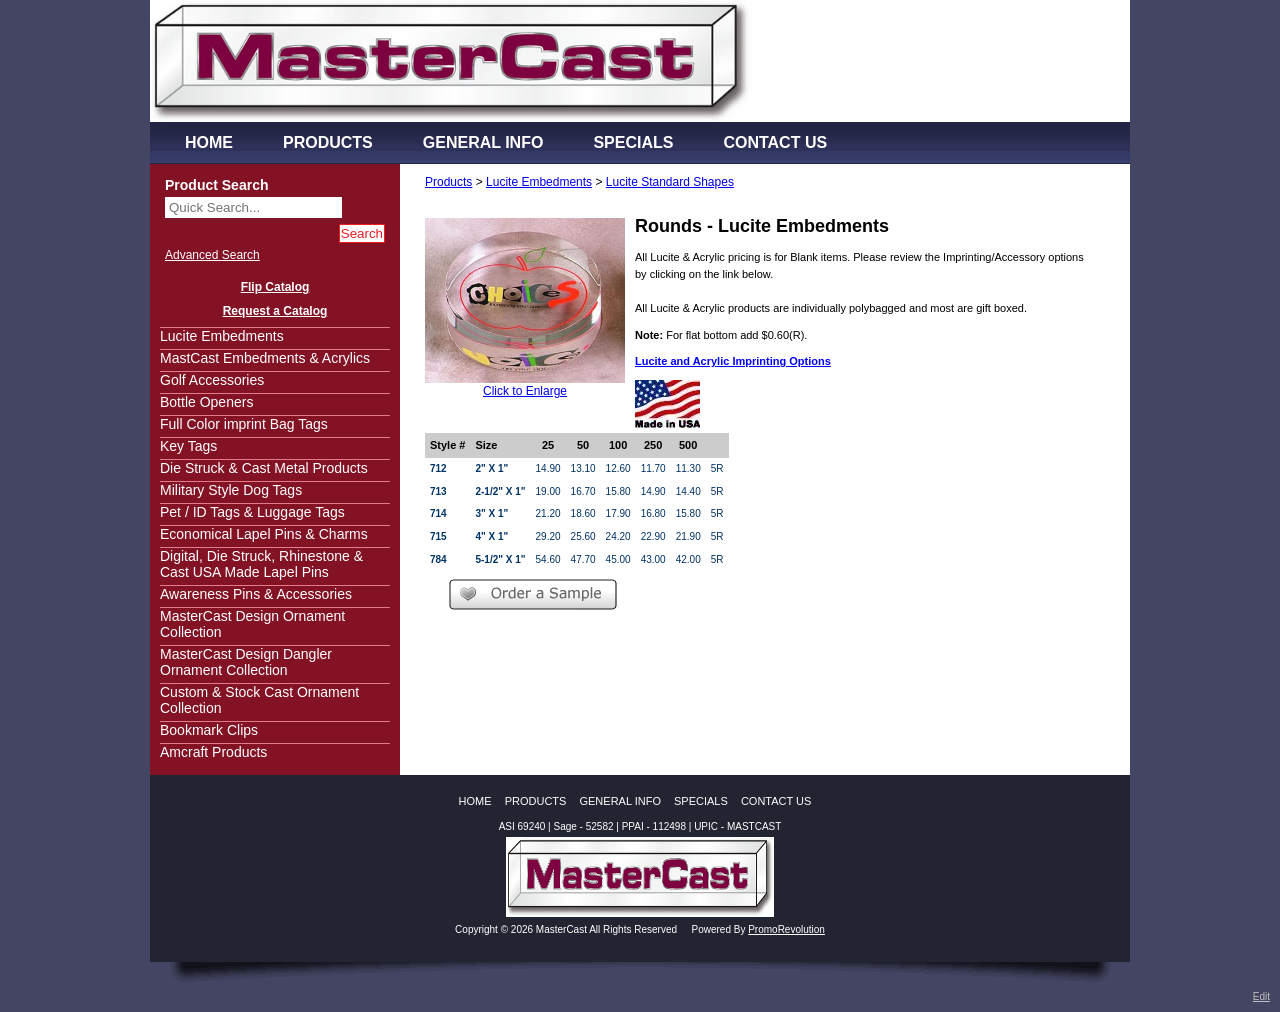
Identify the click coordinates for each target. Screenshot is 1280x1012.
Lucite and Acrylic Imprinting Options (733, 361)
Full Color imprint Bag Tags (244, 424)
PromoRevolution (786, 929)
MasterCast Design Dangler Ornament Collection (246, 662)
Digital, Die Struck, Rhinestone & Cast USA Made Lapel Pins (261, 564)
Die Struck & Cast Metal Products (264, 468)
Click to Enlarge (525, 391)
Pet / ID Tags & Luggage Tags (252, 512)
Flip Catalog (275, 287)
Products (448, 182)
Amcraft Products (213, 752)
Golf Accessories (212, 380)
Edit (1261, 996)
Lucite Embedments (222, 336)
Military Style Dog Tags (231, 490)
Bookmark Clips (209, 730)
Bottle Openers (206, 402)
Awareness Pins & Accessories (256, 594)
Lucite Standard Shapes (670, 182)
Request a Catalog (275, 311)
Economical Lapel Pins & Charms (264, 534)
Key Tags (188, 446)
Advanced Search (212, 255)
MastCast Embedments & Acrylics (265, 358)
